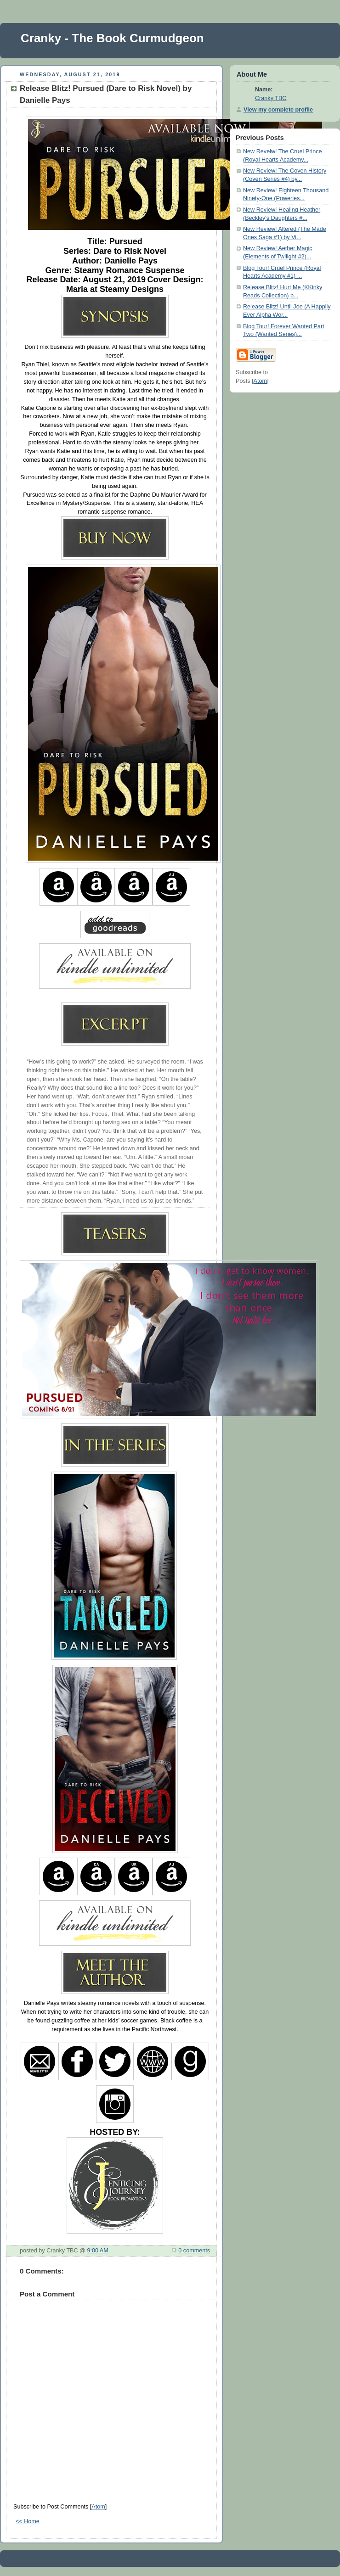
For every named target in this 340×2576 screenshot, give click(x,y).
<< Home (28, 2521)
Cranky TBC (270, 98)
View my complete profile (278, 109)
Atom (98, 2506)
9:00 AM (97, 2250)
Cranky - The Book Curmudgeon (112, 38)
